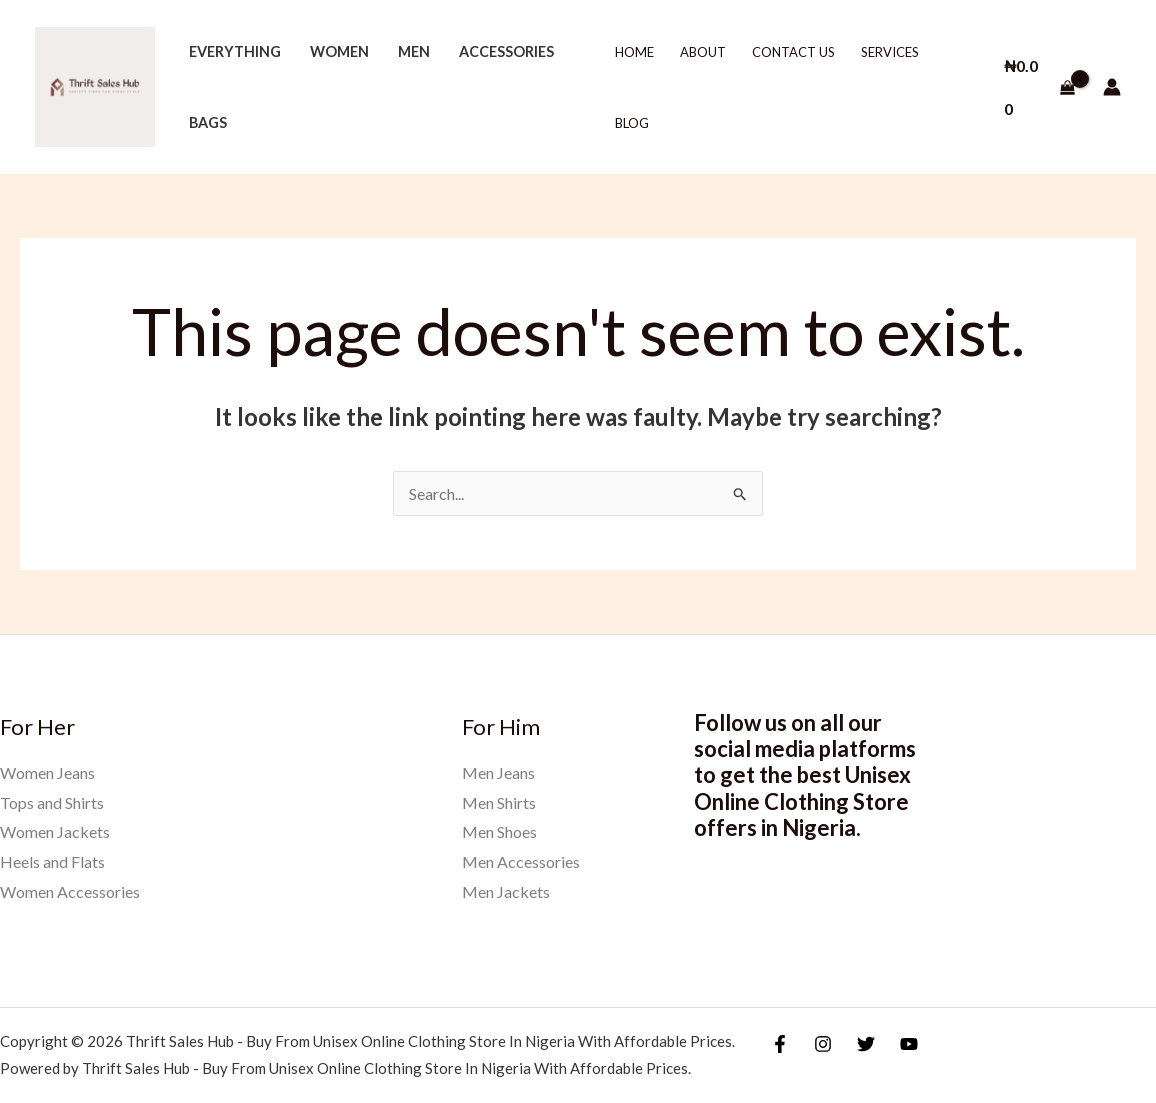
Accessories (506, 51)
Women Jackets (55, 831)
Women (339, 51)
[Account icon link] (1112, 87)
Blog (632, 123)
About (703, 52)
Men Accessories (521, 861)
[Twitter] (866, 1044)
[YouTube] (909, 1044)
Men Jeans (498, 772)
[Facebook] (780, 1044)
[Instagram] (823, 1044)
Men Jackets (506, 891)
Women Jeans (47, 772)
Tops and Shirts (52, 802)
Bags (208, 122)
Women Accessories (70, 891)
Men (414, 51)
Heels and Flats (52, 861)
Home (634, 52)
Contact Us (793, 52)
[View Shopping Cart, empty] (1039, 86)
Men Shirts (499, 802)
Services (890, 52)
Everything (235, 51)
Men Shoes (499, 831)
